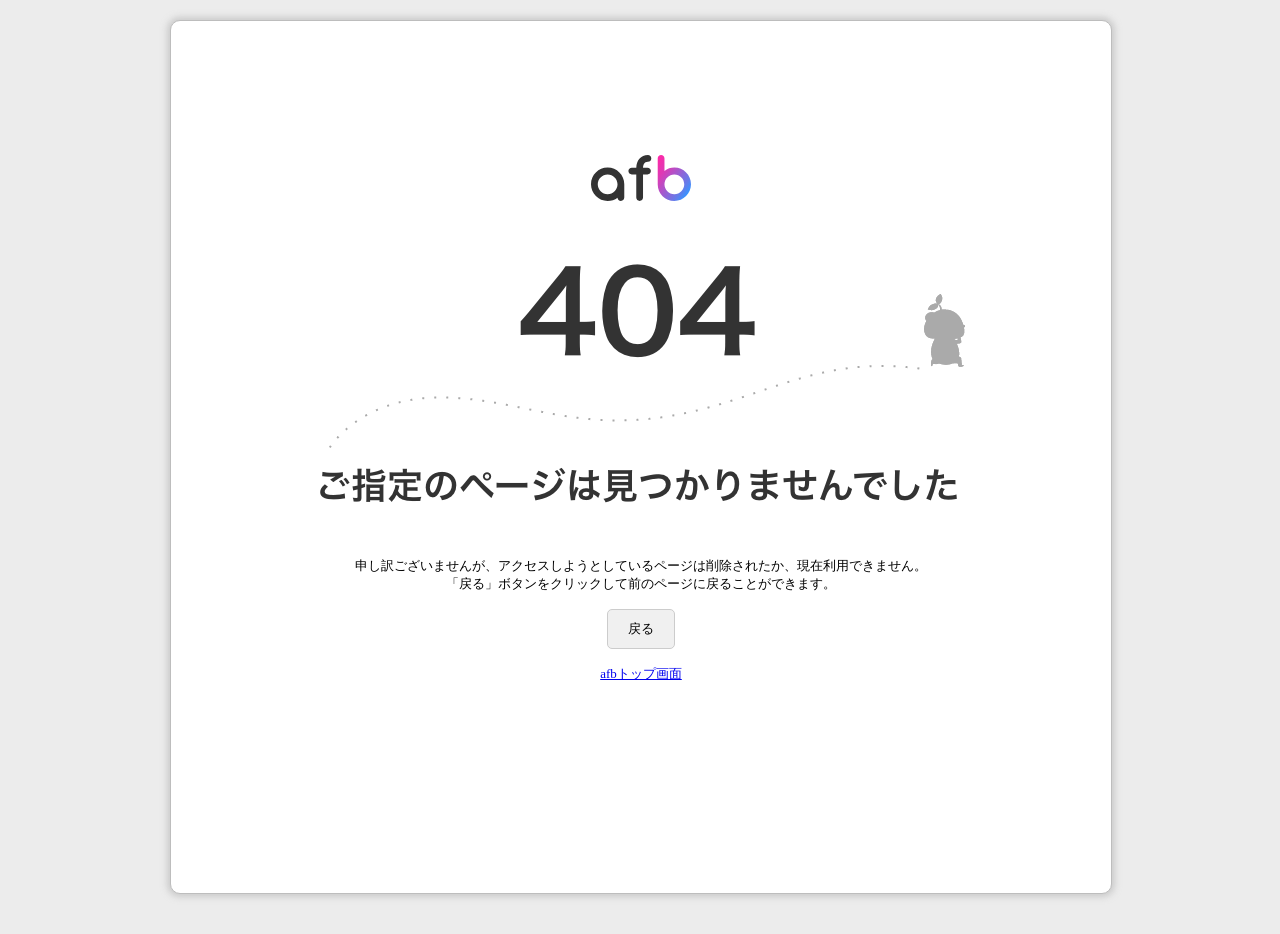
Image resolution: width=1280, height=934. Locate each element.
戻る (641, 628)
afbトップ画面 (641, 673)
